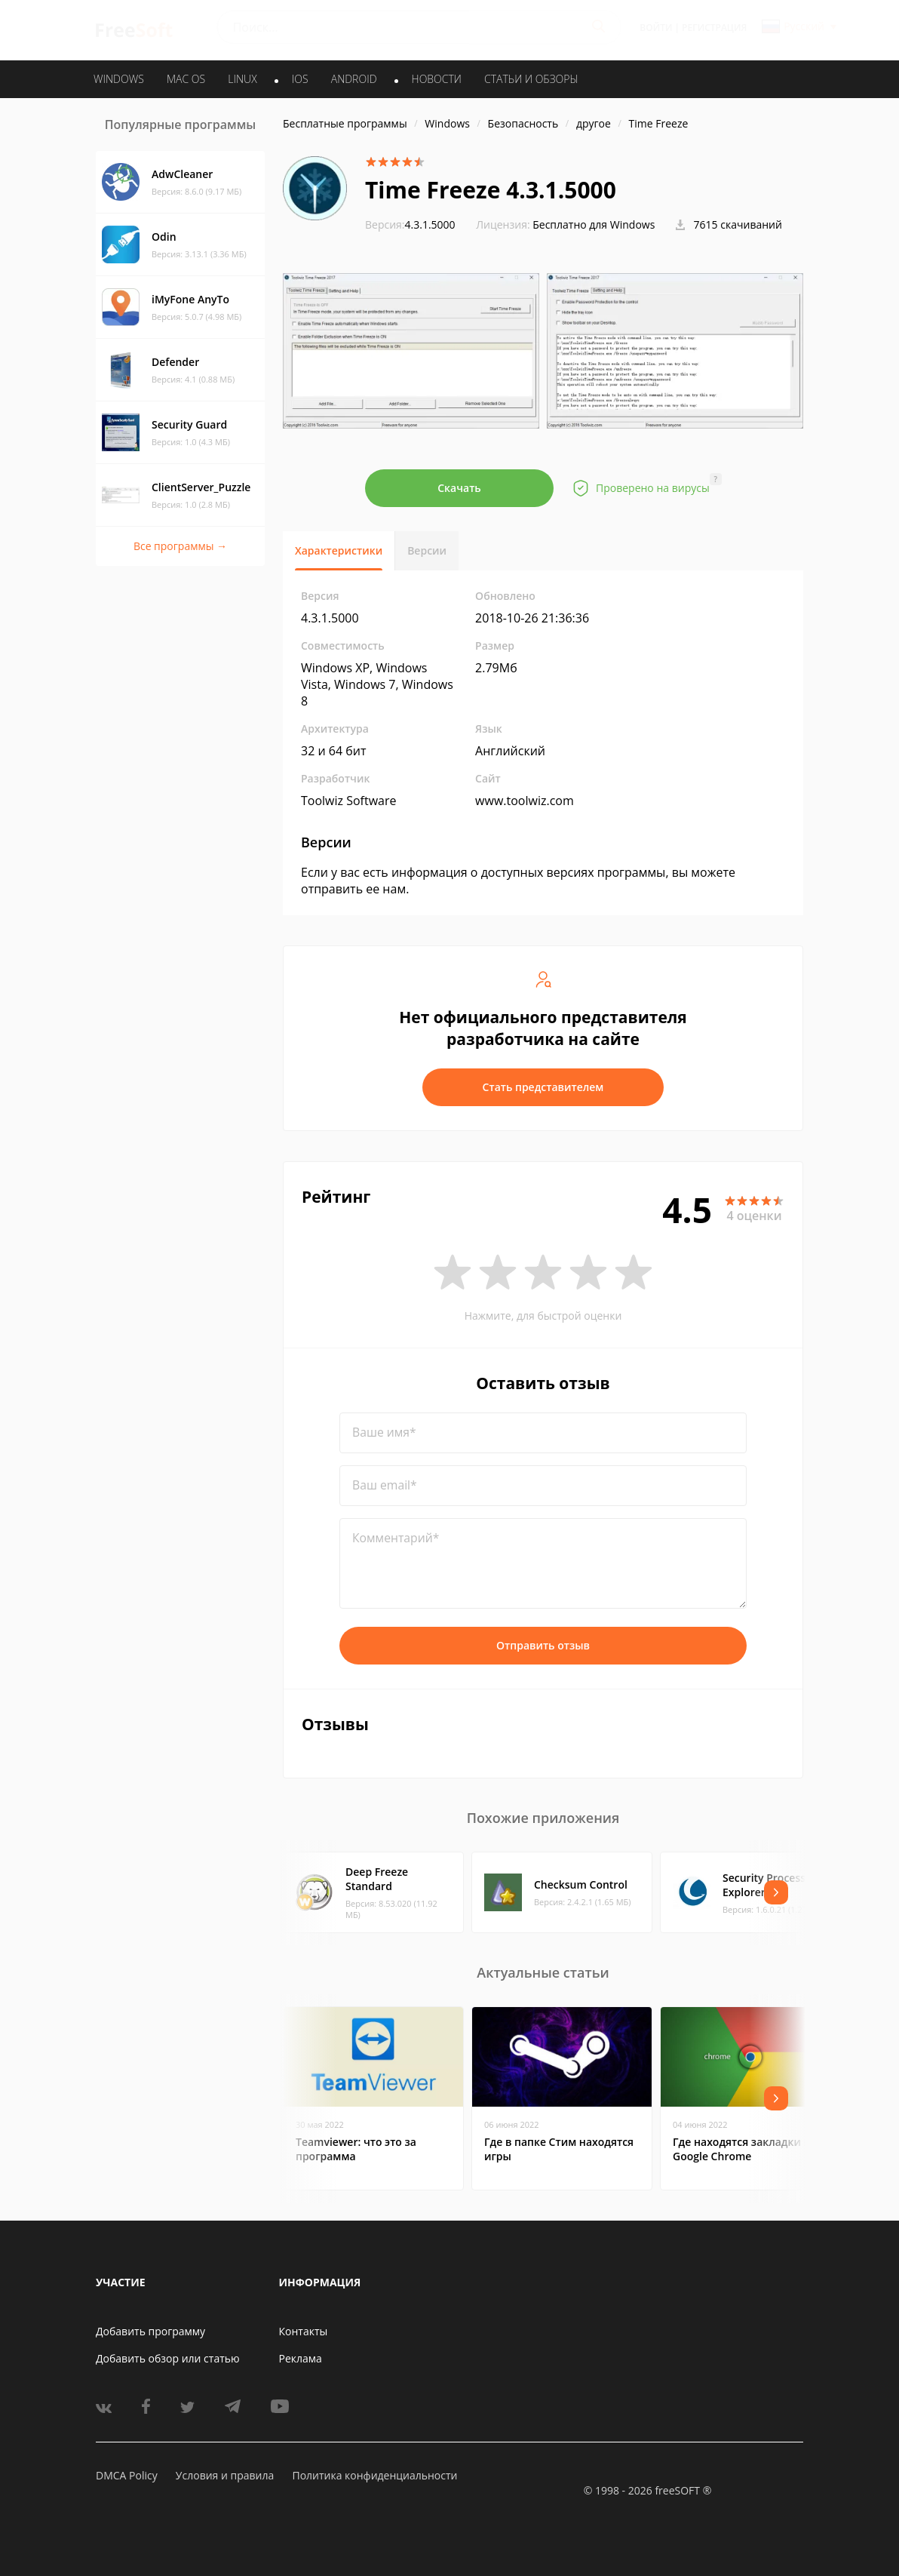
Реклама (300, 2358)
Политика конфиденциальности (374, 2475)
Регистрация (714, 27)
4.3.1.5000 (410, 224)
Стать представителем (543, 1087)
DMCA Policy (127, 2475)
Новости (437, 79)
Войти (656, 27)
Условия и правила (225, 2475)
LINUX (242, 79)
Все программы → (180, 546)
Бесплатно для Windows (593, 224)
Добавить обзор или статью (168, 2358)
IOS (300, 79)
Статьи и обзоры (531, 79)
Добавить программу (150, 2331)
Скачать (459, 488)
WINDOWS (119, 79)
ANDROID (354, 79)
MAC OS (186, 79)
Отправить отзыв (543, 1645)
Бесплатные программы (345, 123)
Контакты (303, 2331)
